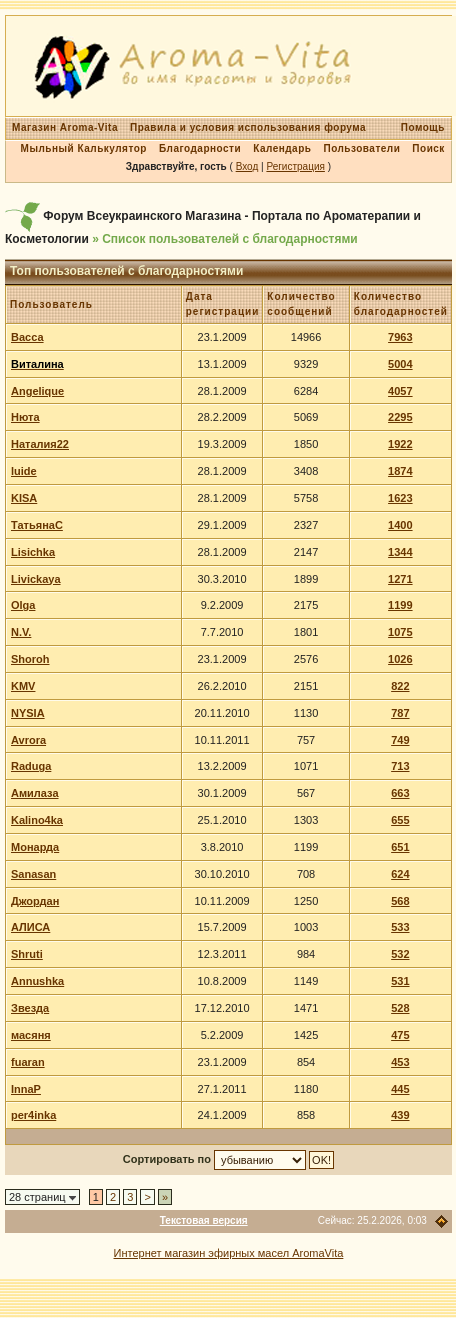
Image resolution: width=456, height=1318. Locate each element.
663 (400, 793)
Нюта (25, 417)
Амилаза (35, 793)
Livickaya (36, 579)
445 (400, 1089)
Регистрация (295, 166)
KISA (24, 498)
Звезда (30, 1008)
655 (400, 820)
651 (400, 847)
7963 (400, 337)
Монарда (35, 847)
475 (400, 1035)
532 (400, 954)
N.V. (21, 632)
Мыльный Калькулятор (84, 148)
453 (400, 1062)
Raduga (31, 766)
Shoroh (30, 659)
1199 (400, 605)
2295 (400, 417)
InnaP (26, 1089)
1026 (400, 659)
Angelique (37, 391)
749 (400, 740)
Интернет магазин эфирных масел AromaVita (229, 1253)
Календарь (282, 148)
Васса (27, 337)
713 (400, 766)
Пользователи (361, 148)
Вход (247, 166)
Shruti (27, 954)
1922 (400, 444)
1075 (400, 632)
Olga (23, 605)
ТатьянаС (37, 525)
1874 (400, 471)
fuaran (28, 1062)
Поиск (428, 148)
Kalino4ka (37, 820)
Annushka (37, 981)
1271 (400, 579)
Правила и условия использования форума (248, 127)
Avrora (28, 740)
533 (400, 927)
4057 (400, 391)
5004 (400, 364)
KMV (23, 686)
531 (400, 981)
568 (400, 901)
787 (400, 713)
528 (400, 1008)
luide (24, 471)
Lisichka (33, 552)
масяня (31, 1035)
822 (400, 686)
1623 (400, 498)
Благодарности (200, 148)
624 (400, 874)
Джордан (35, 901)
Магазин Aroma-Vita (65, 127)
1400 (400, 525)
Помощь (423, 127)
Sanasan (33, 874)
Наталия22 (40, 444)
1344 (400, 552)
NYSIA (28, 713)
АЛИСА (30, 927)
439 (400, 1115)
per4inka (33, 1115)
